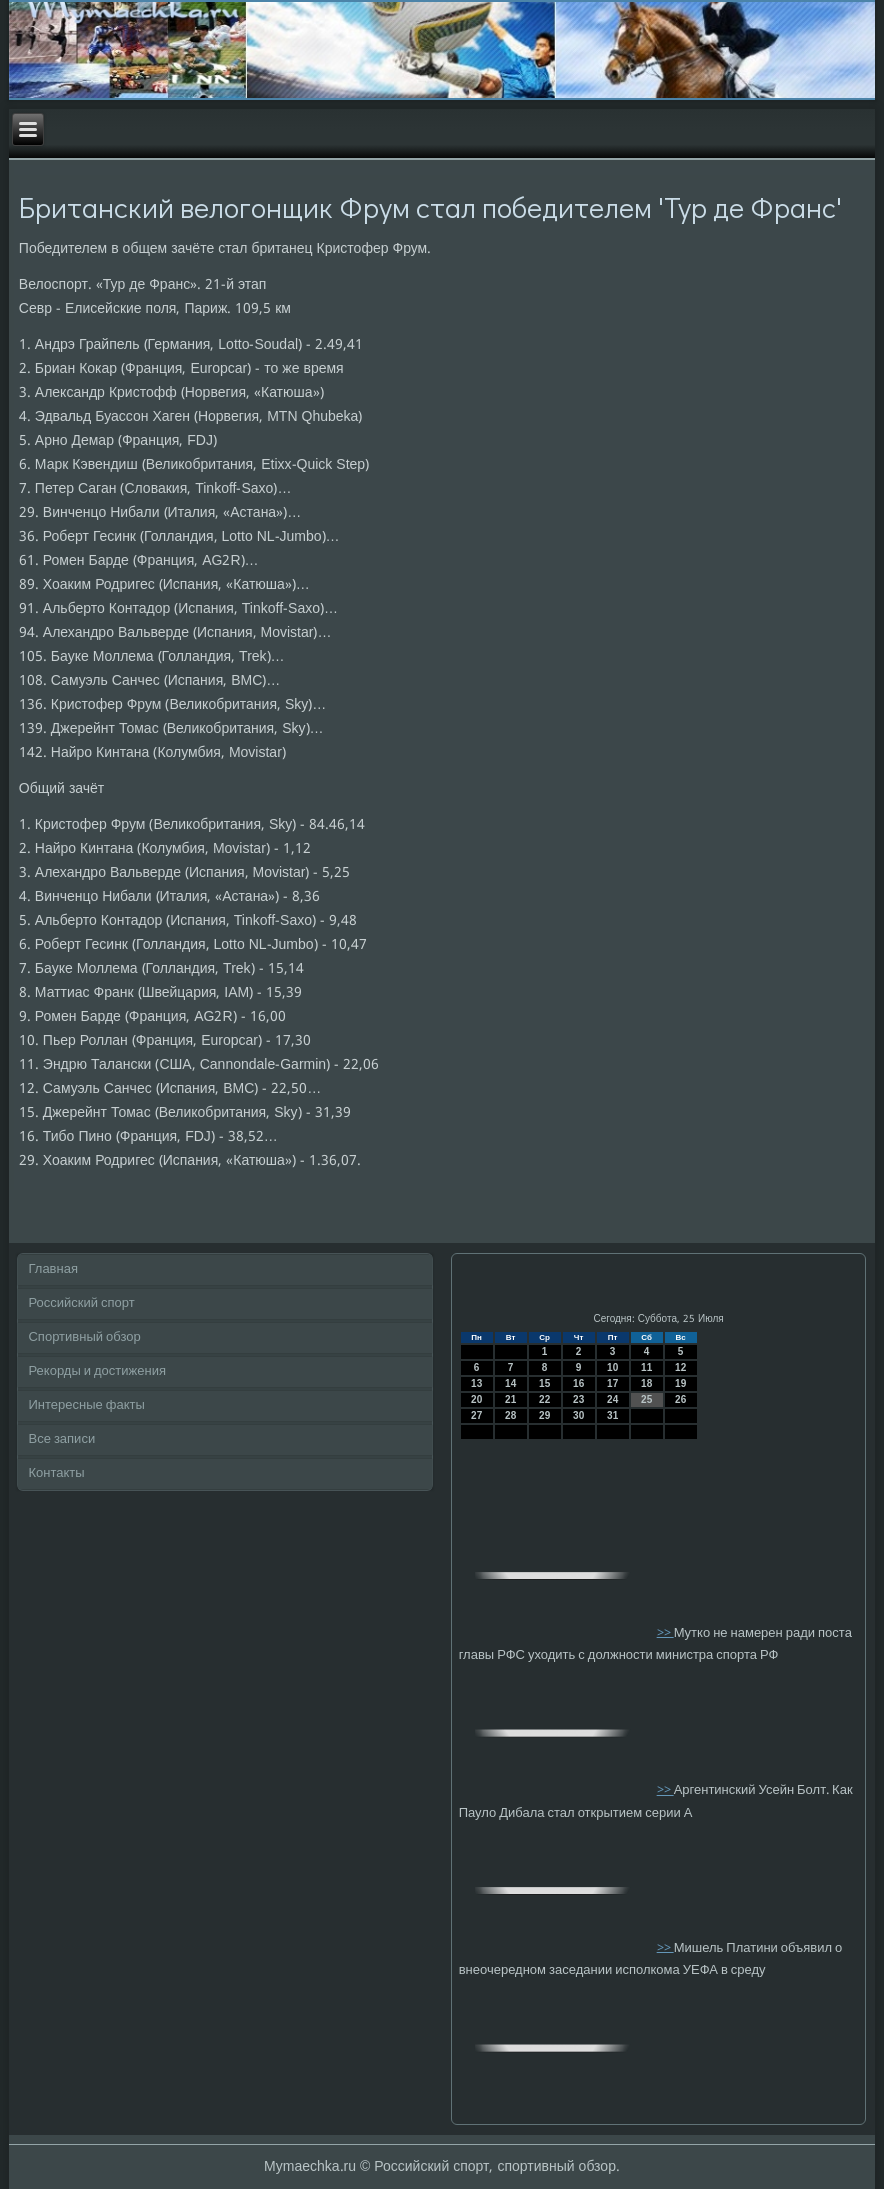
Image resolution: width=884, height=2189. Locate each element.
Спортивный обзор (84, 1337)
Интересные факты (86, 1405)
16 (578, 1383)
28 (510, 1415)
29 (544, 1415)
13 (476, 1383)
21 (510, 1399)
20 (476, 1399)
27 (476, 1415)
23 (578, 1399)
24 (612, 1399)
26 (680, 1399)
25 (646, 1399)
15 (544, 1383)
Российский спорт (81, 1303)
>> (665, 1632)
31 (612, 1415)
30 (578, 1415)
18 (646, 1383)
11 (646, 1367)
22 (544, 1399)
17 (612, 1383)
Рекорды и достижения (96, 1371)
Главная (52, 1269)
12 (680, 1367)
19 (680, 1383)
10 (612, 1367)
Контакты (56, 1473)
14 (510, 1383)
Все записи (61, 1439)
